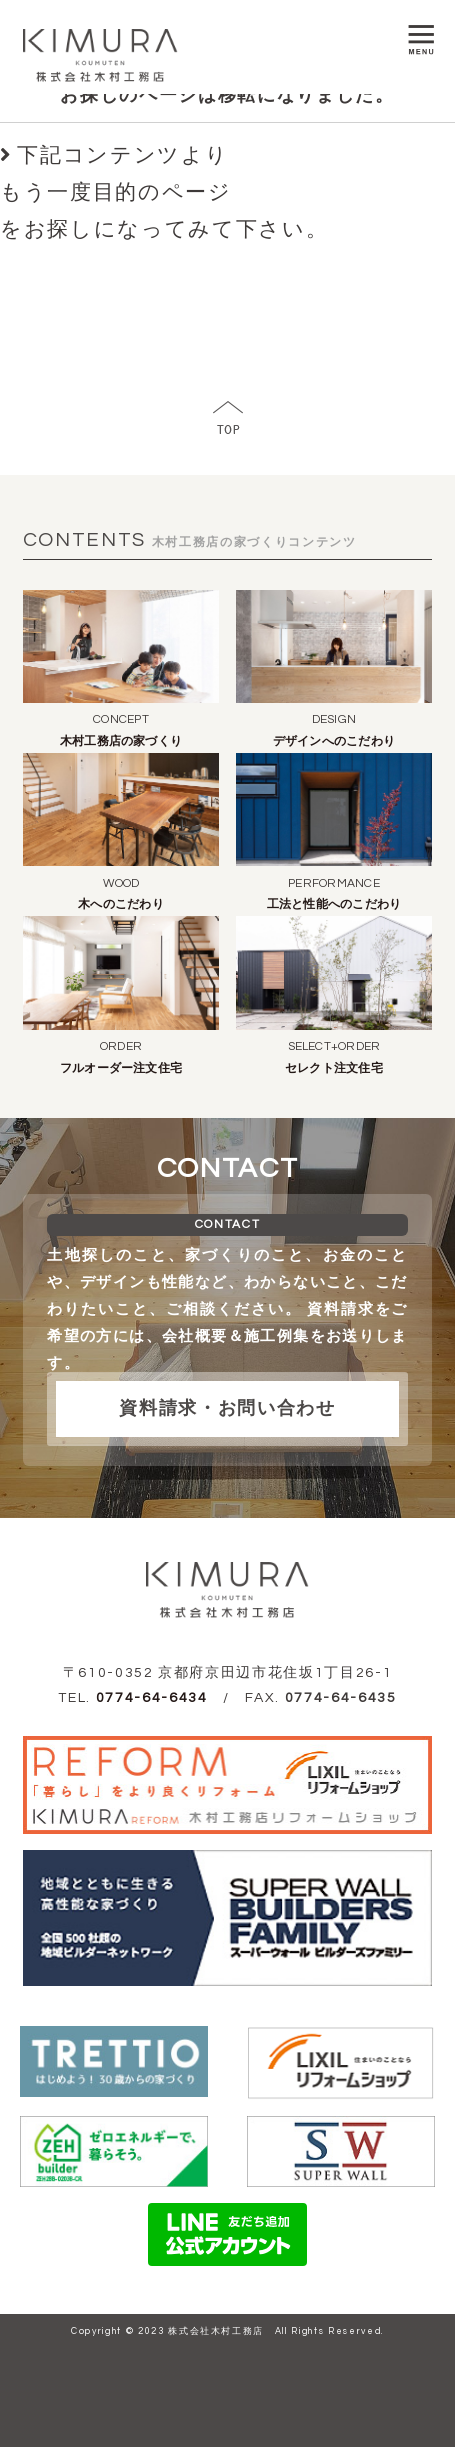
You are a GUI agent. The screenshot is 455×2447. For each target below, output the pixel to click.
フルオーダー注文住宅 (121, 1068)
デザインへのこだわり (334, 741)
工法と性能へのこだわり (334, 904)
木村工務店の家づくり (121, 741)
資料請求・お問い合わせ (227, 1408)
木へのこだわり (121, 904)
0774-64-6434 (152, 1698)
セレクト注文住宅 (334, 1068)
